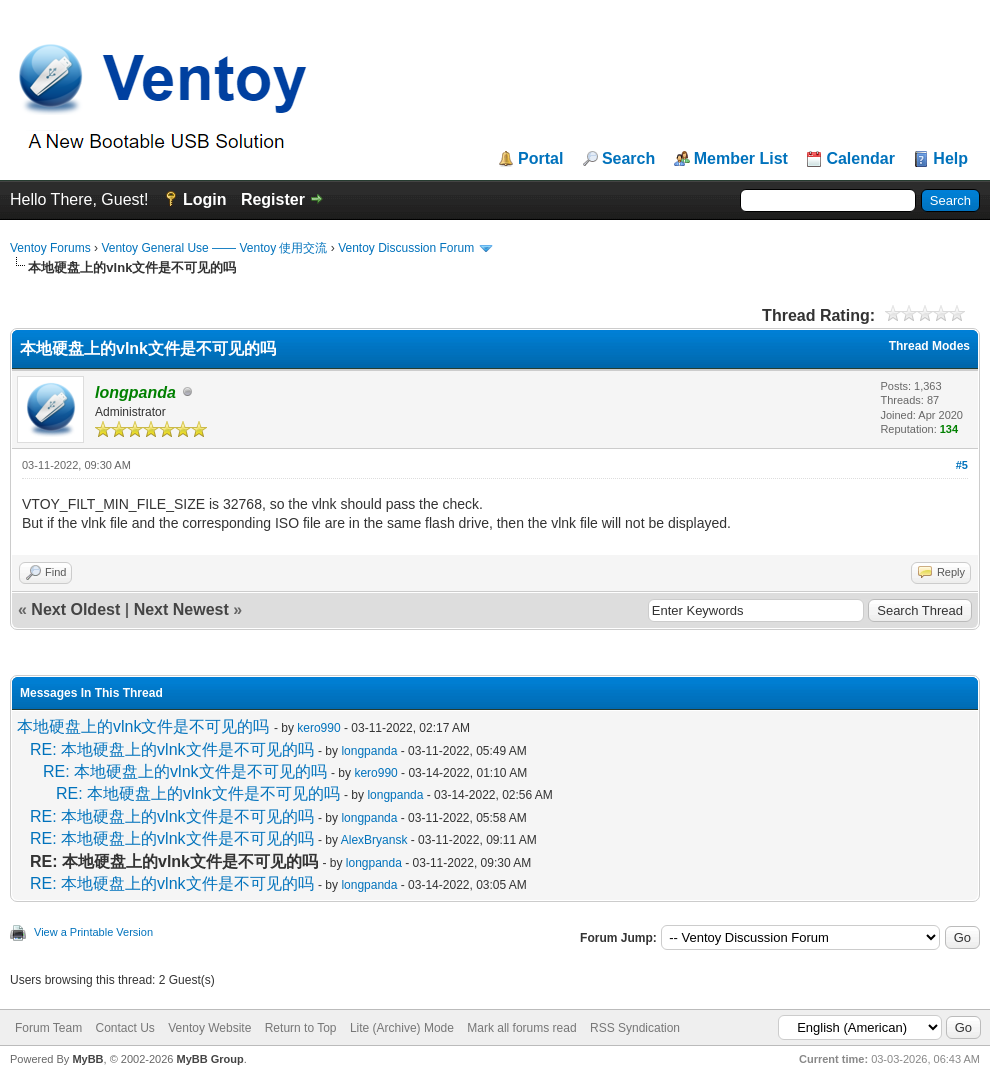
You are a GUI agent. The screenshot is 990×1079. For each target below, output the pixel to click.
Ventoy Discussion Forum (406, 248)
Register (273, 199)
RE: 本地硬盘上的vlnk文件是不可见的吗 (172, 749)
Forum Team (48, 1028)
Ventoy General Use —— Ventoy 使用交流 (214, 248)
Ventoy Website (209, 1028)
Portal (540, 159)
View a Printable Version (93, 932)
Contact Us (124, 1028)
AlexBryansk (374, 840)
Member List (741, 159)
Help (950, 159)
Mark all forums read (521, 1028)
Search (628, 159)
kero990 (318, 728)
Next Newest (181, 609)
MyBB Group (209, 1059)
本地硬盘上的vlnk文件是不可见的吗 (143, 726)
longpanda (369, 751)
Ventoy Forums (50, 248)
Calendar (860, 159)
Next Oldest (75, 609)
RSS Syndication (635, 1028)
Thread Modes (929, 346)
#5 (962, 465)
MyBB (87, 1059)
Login (205, 199)
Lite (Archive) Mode (402, 1028)
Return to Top (301, 1028)
